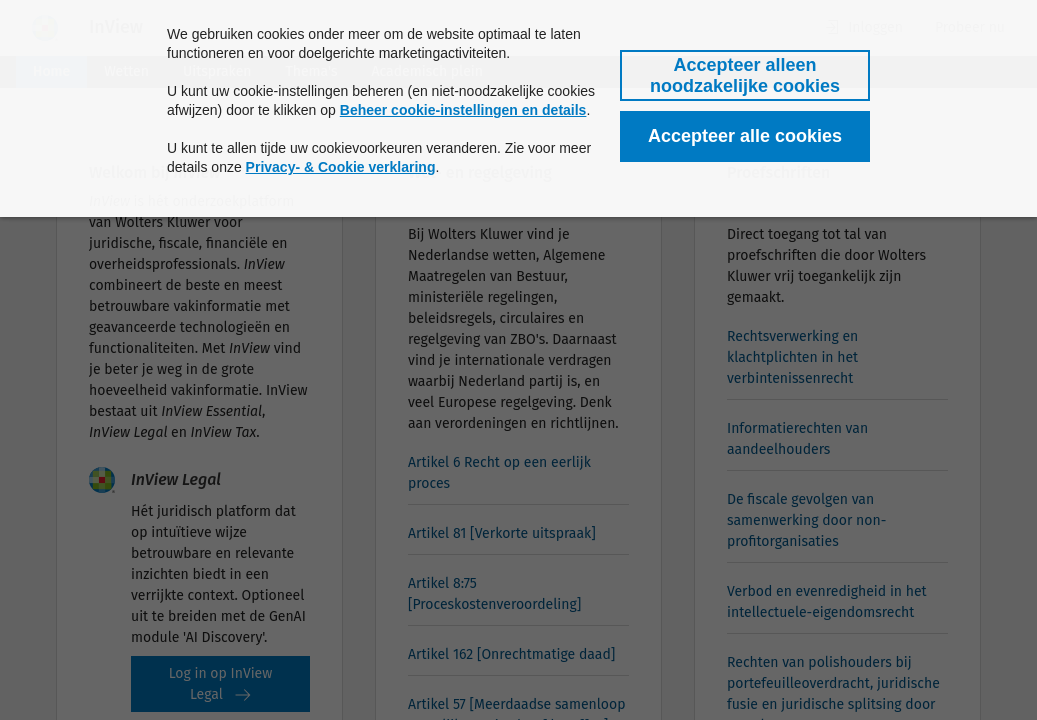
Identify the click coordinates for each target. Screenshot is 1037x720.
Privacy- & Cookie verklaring (341, 167)
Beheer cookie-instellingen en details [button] (463, 110)
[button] (745, 75)
